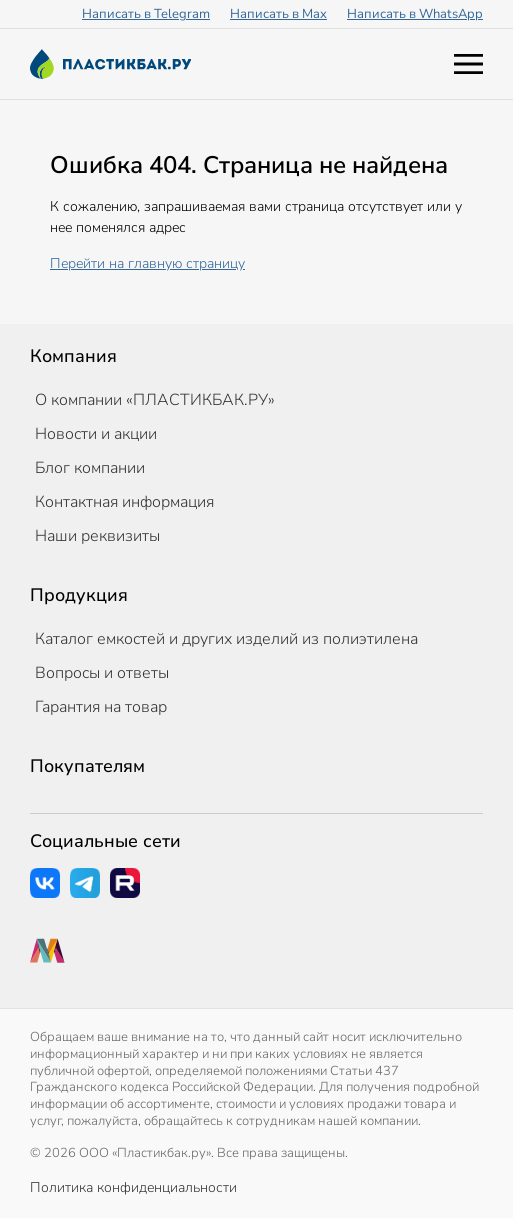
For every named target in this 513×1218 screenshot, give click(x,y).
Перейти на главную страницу (147, 263)
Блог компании (90, 468)
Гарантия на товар (101, 707)
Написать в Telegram (146, 14)
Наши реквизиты (97, 536)
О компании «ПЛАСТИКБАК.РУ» (155, 400)
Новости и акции (96, 434)
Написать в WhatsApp (415, 14)
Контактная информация (124, 502)
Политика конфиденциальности (133, 1187)
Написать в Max (278, 14)
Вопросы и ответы (102, 673)
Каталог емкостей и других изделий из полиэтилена (226, 639)
